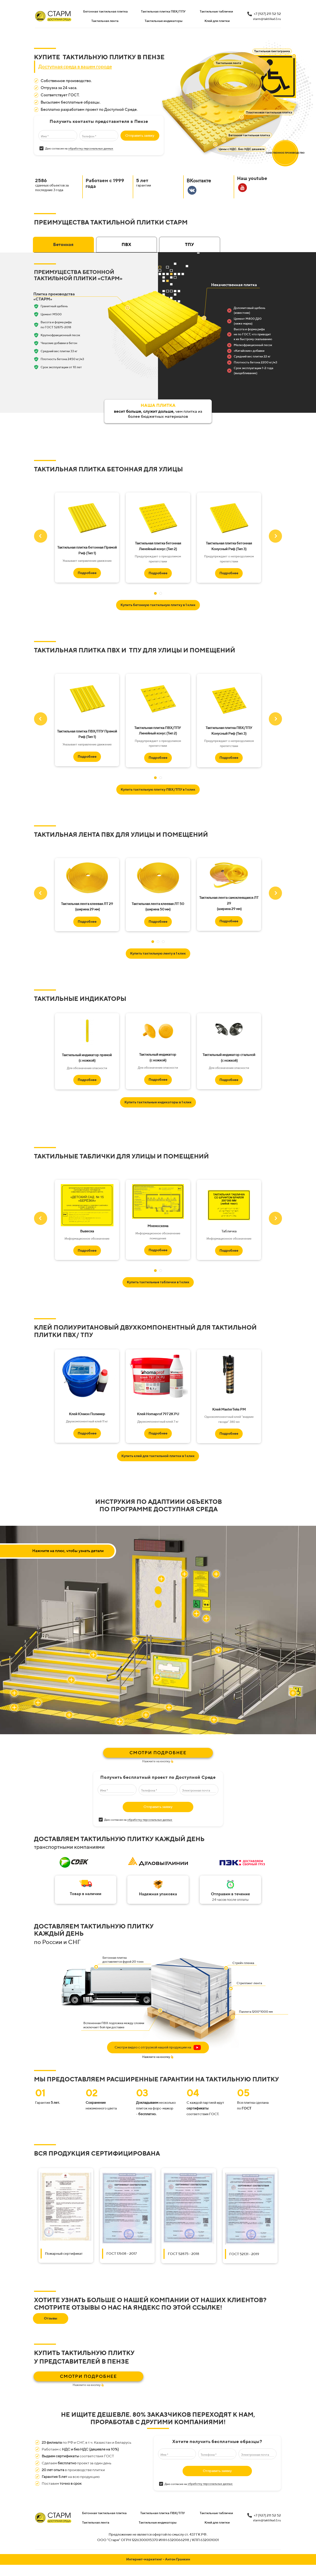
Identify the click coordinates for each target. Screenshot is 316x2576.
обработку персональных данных (90, 148)
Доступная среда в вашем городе (75, 66)
